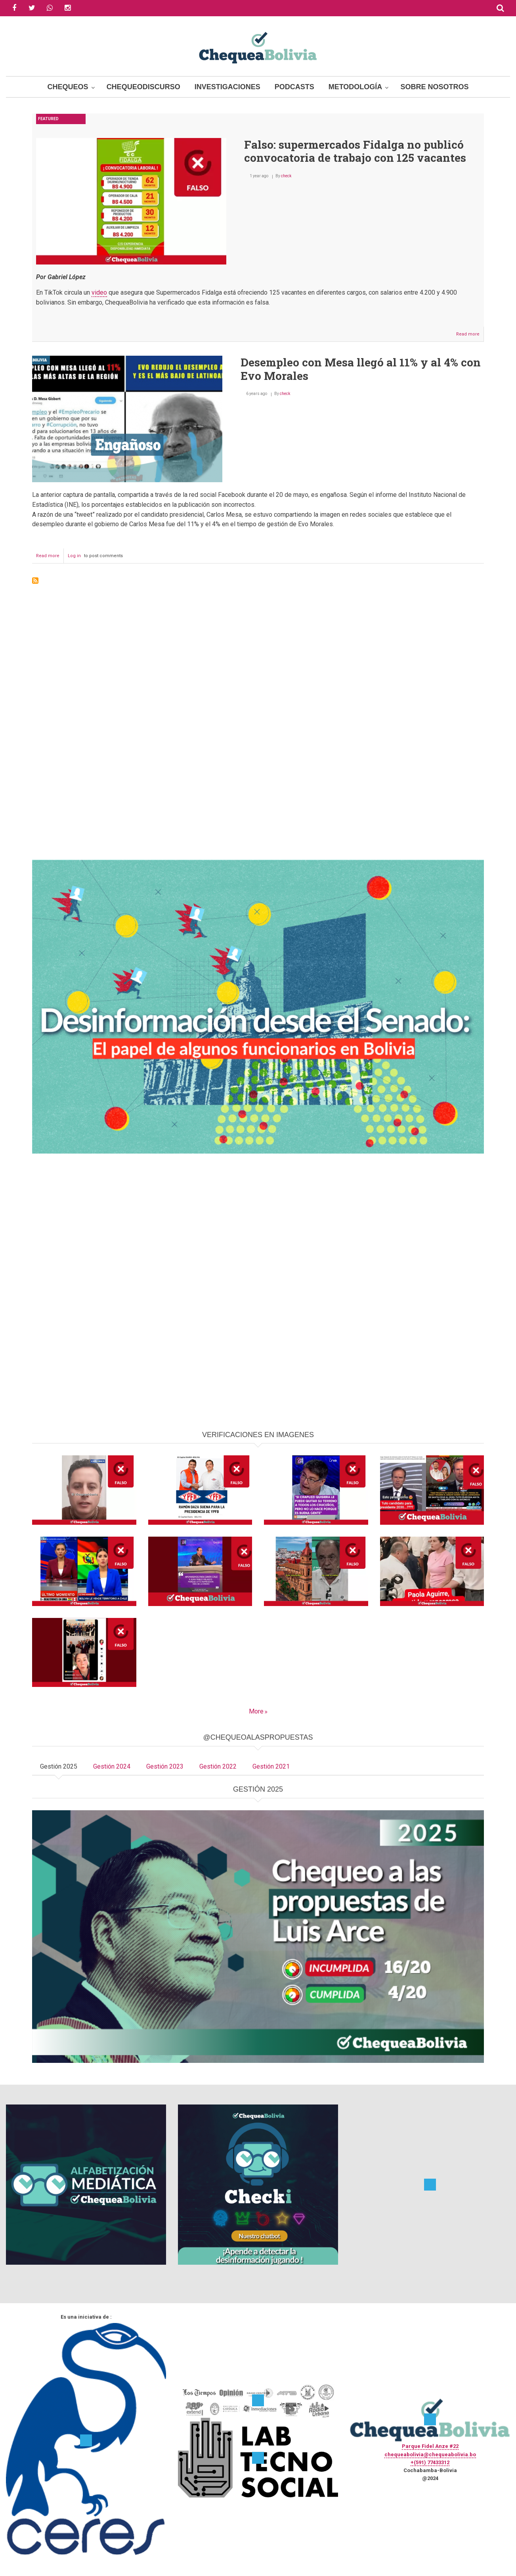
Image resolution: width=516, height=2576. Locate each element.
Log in (74, 555)
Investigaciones (227, 87)
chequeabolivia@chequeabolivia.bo (430, 2454)
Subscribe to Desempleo (35, 580)
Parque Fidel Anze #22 (430, 2446)
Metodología (355, 87)
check (286, 176)
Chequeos (68, 87)
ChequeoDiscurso (143, 87)
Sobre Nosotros (434, 87)
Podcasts (294, 87)
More (256, 1711)
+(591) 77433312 (430, 2462)
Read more (470, 336)
